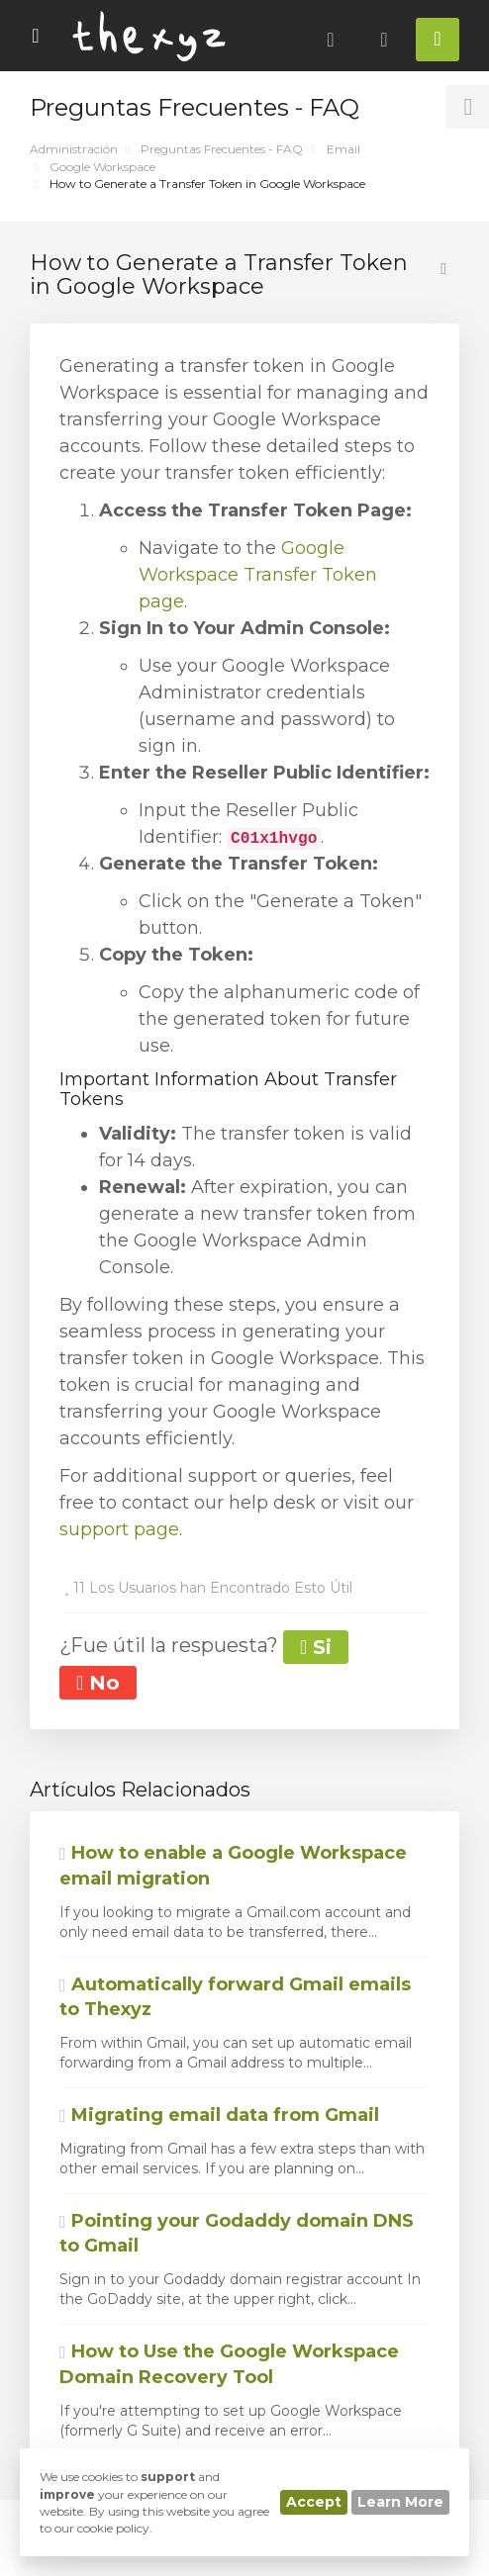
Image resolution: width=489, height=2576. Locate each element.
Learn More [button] (400, 2502)
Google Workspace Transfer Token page (258, 574)
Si (316, 1647)
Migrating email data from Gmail (219, 2115)
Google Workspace (102, 166)
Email (343, 148)
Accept (314, 2502)
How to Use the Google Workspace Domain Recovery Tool (229, 2364)
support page (119, 1529)
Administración (74, 148)
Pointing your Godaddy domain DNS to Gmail (236, 2233)
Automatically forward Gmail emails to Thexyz (235, 1997)
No (98, 1683)
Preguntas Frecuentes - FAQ (222, 148)
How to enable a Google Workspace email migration (233, 1865)
